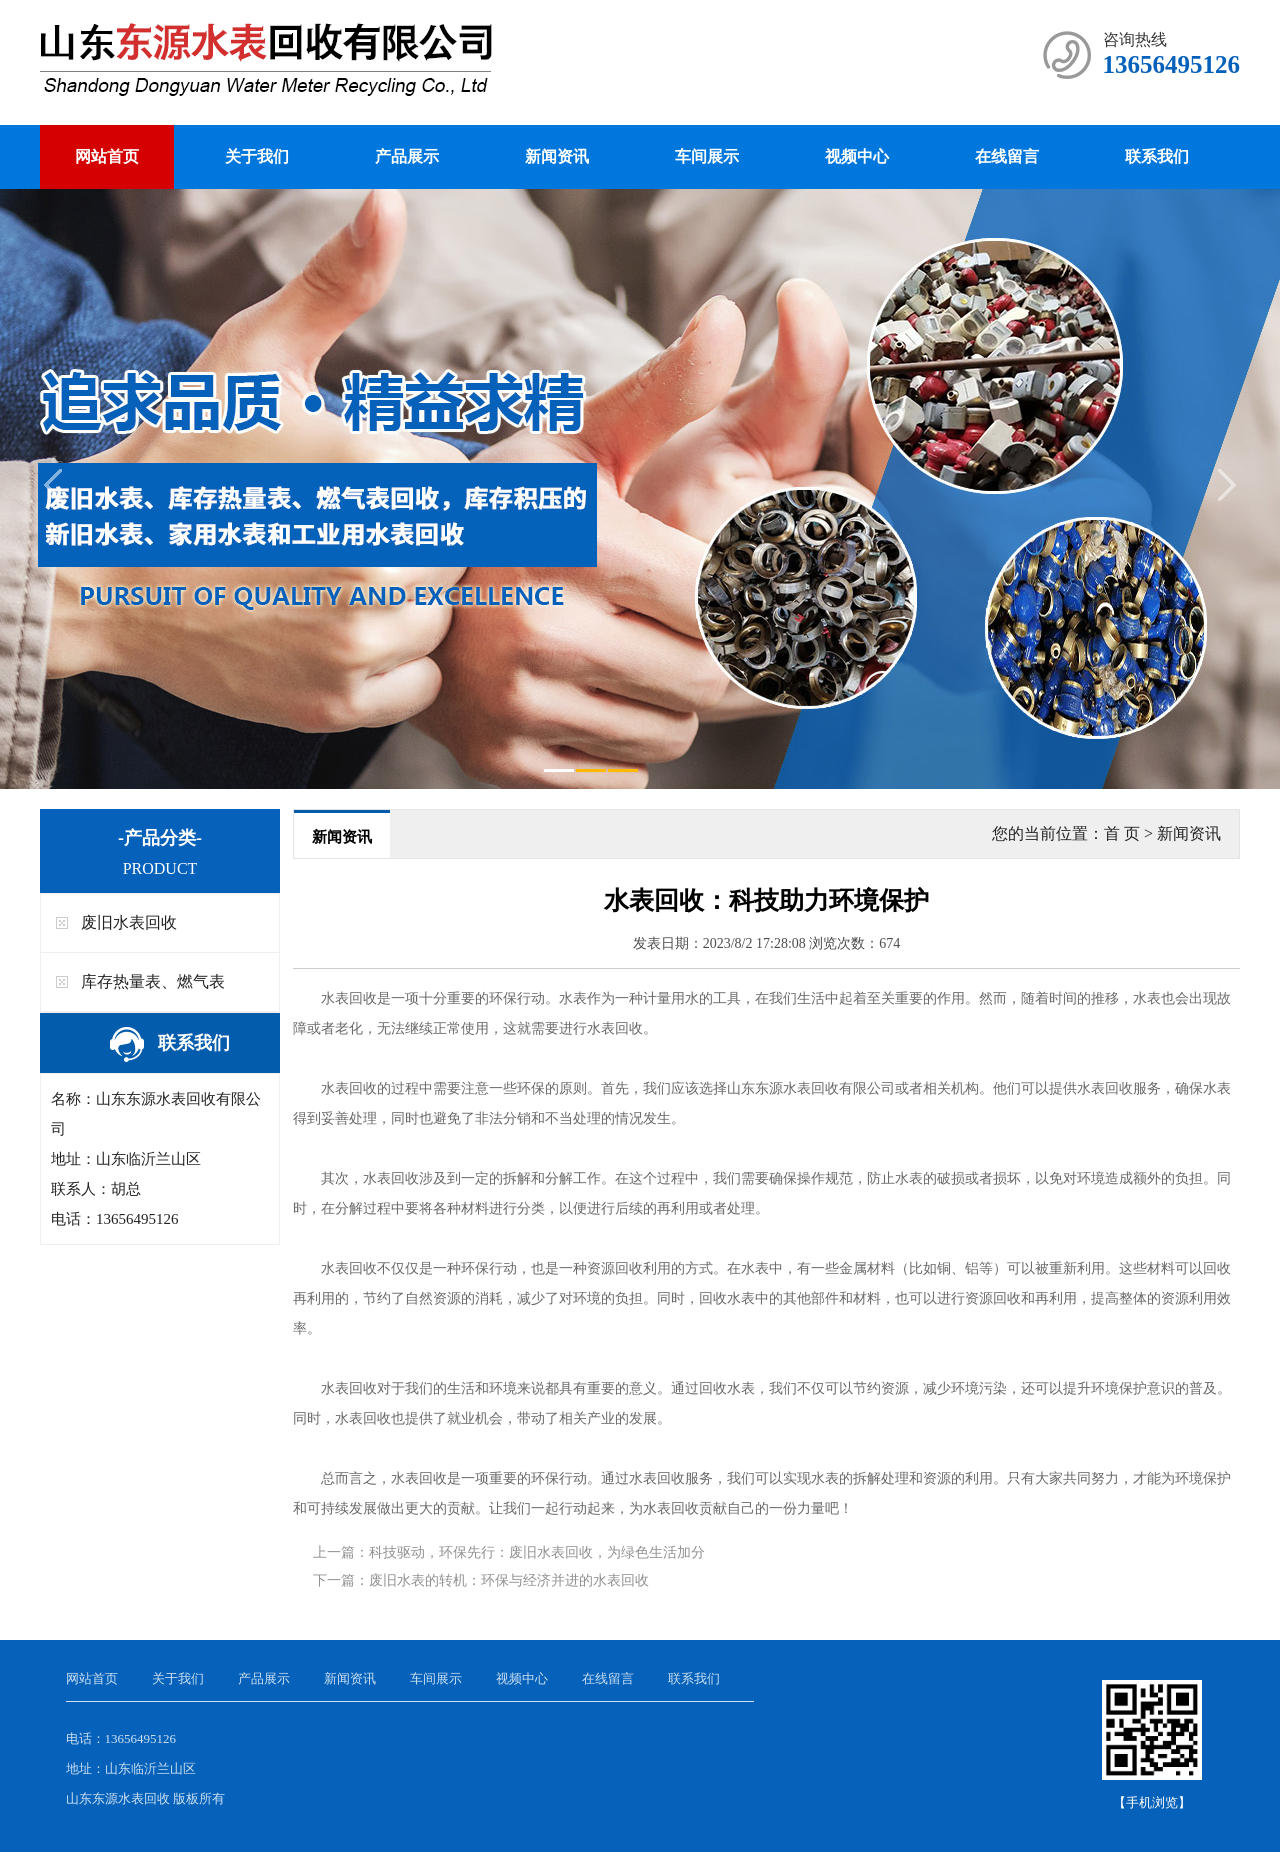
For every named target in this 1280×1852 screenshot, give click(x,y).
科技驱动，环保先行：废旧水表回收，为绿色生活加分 (537, 1552)
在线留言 (1007, 156)
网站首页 (107, 156)
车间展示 (707, 156)
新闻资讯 (557, 156)
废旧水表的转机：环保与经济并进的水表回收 (509, 1580)
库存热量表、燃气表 (153, 981)
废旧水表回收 (129, 922)
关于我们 (257, 156)
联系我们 (1157, 156)
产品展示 (407, 156)
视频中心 (857, 156)
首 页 (1122, 833)
